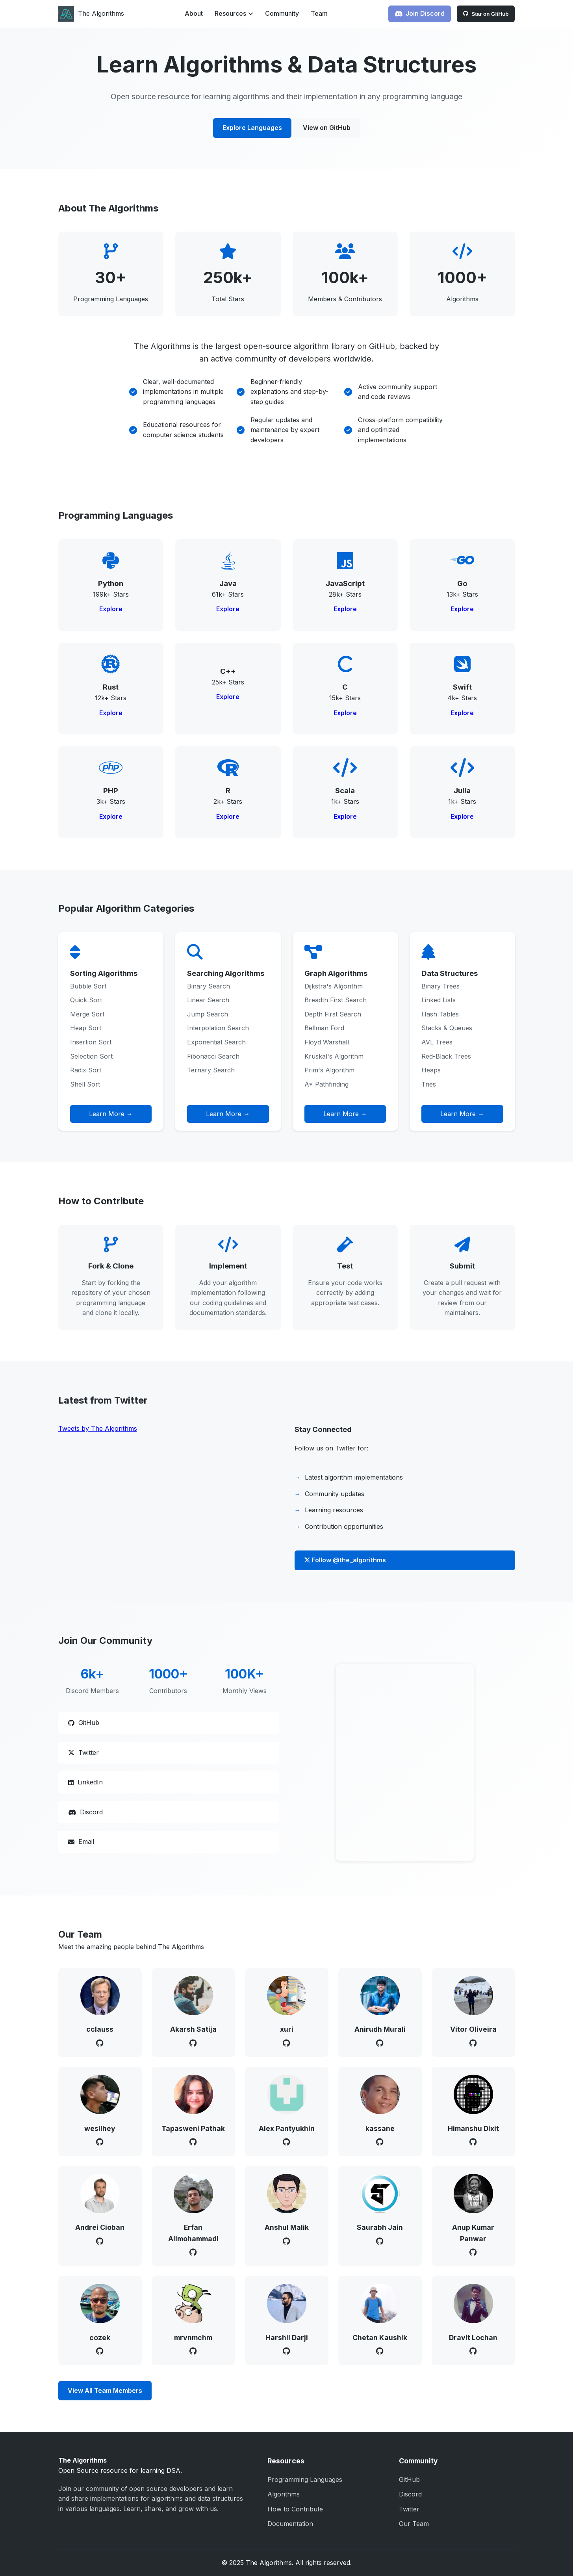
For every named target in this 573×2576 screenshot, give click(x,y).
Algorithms (283, 2494)
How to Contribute (295, 2509)
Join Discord (420, 13)
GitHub (83, 1723)
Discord (85, 1812)
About (194, 13)
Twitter (83, 1752)
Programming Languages (304, 2479)
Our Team (414, 2524)
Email (81, 1841)
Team (319, 13)
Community (282, 13)
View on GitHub (326, 128)
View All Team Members (105, 2390)
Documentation (290, 2524)
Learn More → (111, 1114)
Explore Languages (252, 128)
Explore (110, 609)
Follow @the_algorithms (345, 1560)
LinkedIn (85, 1782)
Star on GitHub (485, 14)
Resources (234, 13)
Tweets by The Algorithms (97, 1428)
